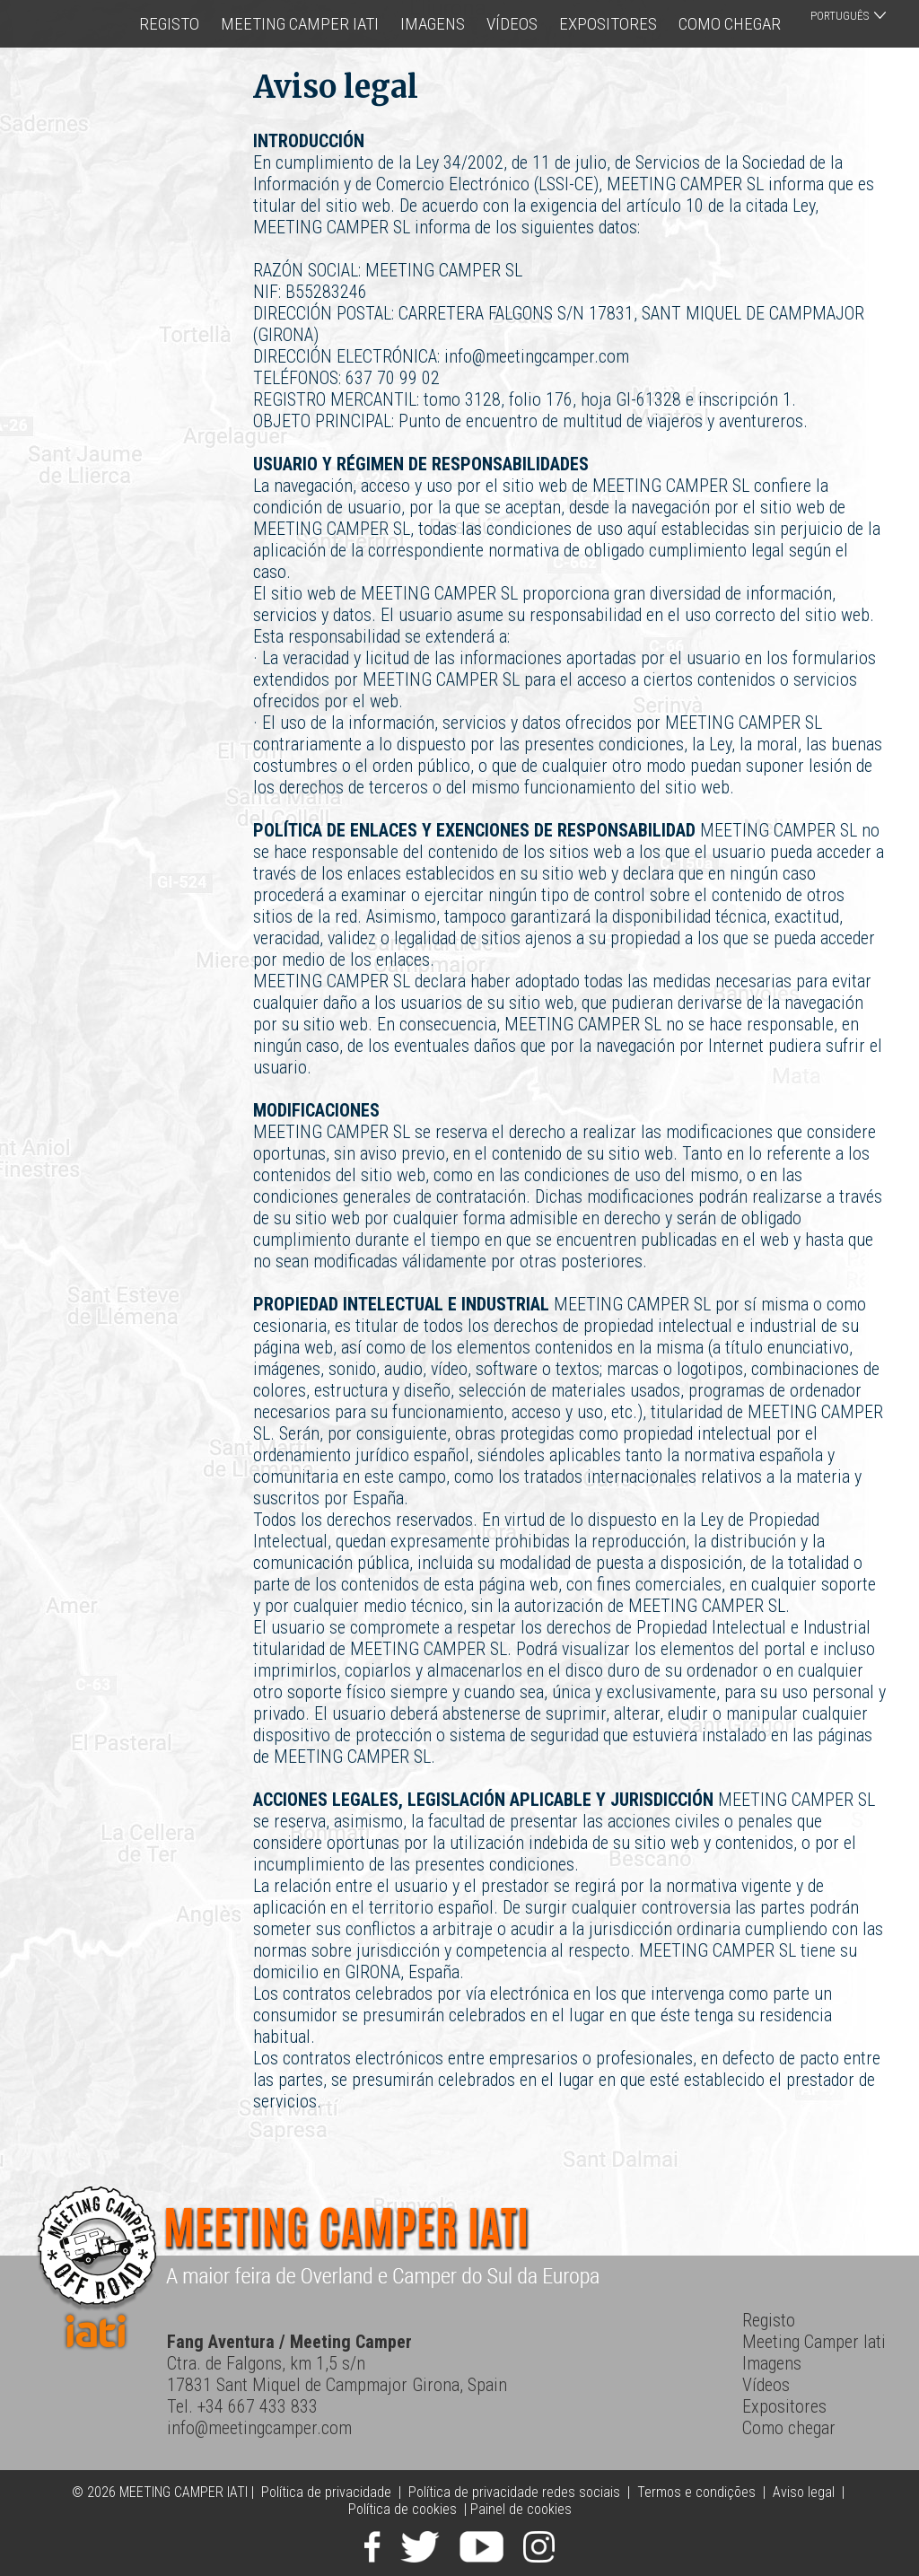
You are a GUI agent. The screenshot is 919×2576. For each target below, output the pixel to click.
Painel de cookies (521, 2509)
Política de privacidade (326, 2492)
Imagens (432, 23)
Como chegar (729, 23)
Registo (169, 23)
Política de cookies (402, 2509)
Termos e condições (696, 2492)
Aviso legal (804, 2492)
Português (839, 15)
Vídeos (512, 23)
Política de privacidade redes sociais (514, 2492)
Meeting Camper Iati (300, 23)
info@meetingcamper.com (259, 2428)
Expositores (608, 23)
